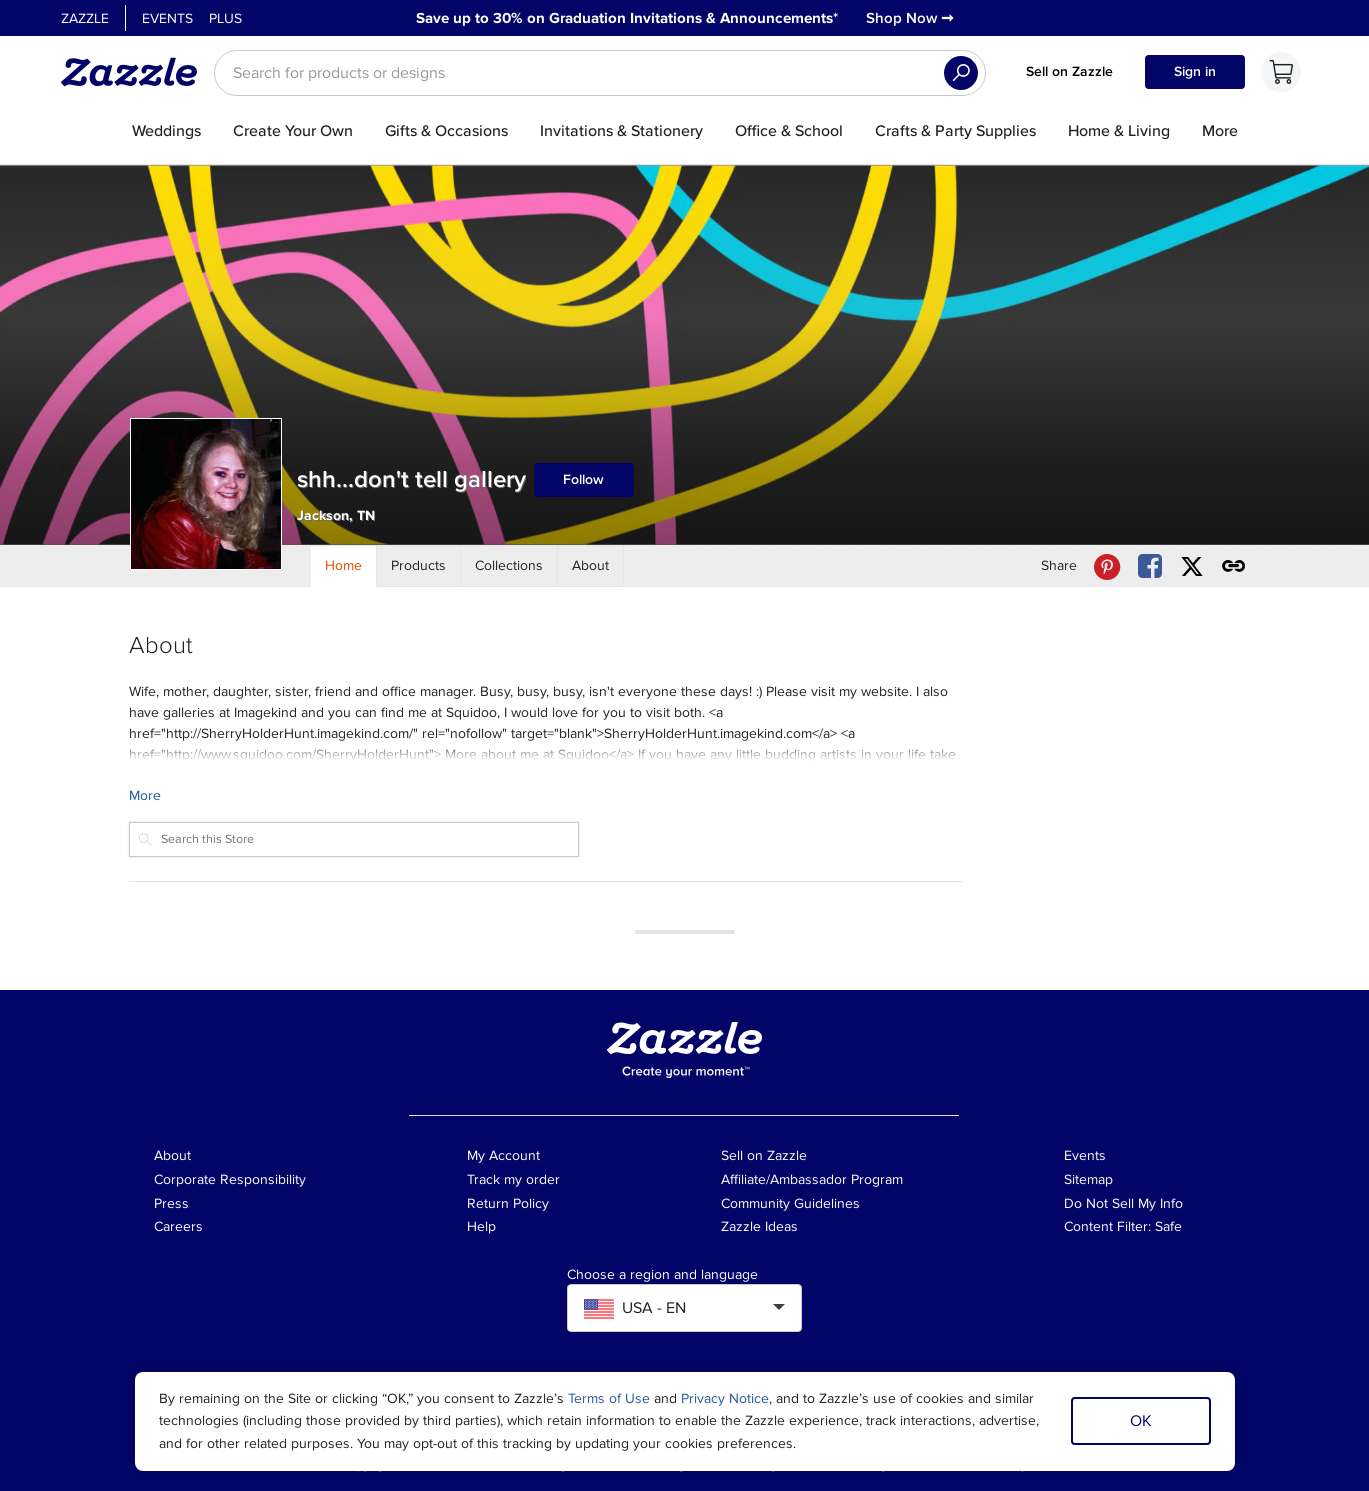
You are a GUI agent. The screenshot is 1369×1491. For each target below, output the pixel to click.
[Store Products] (419, 566)
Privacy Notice (725, 1398)
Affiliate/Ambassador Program (812, 1179)
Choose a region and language (662, 1275)
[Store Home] (344, 566)
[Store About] (591, 566)
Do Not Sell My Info (1123, 1203)
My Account (503, 1155)
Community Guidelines (790, 1203)
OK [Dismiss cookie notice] (1141, 1421)
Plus (225, 18)
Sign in (1195, 71)
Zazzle (85, 18)
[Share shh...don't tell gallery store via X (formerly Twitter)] (1192, 566)
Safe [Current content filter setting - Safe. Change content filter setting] (1168, 1226)
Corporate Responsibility (230, 1179)
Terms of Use (609, 1398)
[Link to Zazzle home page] (136, 72)
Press (171, 1203)
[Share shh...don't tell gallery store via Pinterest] (1107, 566)
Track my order (513, 1179)
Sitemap (1088, 1179)
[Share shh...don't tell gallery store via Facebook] (1150, 566)
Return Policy (508, 1203)
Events (167, 18)
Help (481, 1226)
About (172, 1155)
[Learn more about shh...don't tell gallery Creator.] (546, 795)
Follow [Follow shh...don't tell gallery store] (583, 479)
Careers (178, 1226)
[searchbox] (600, 73)
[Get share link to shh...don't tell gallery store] (1234, 566)
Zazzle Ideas (759, 1226)
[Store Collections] (509, 566)
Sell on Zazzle (1069, 71)
